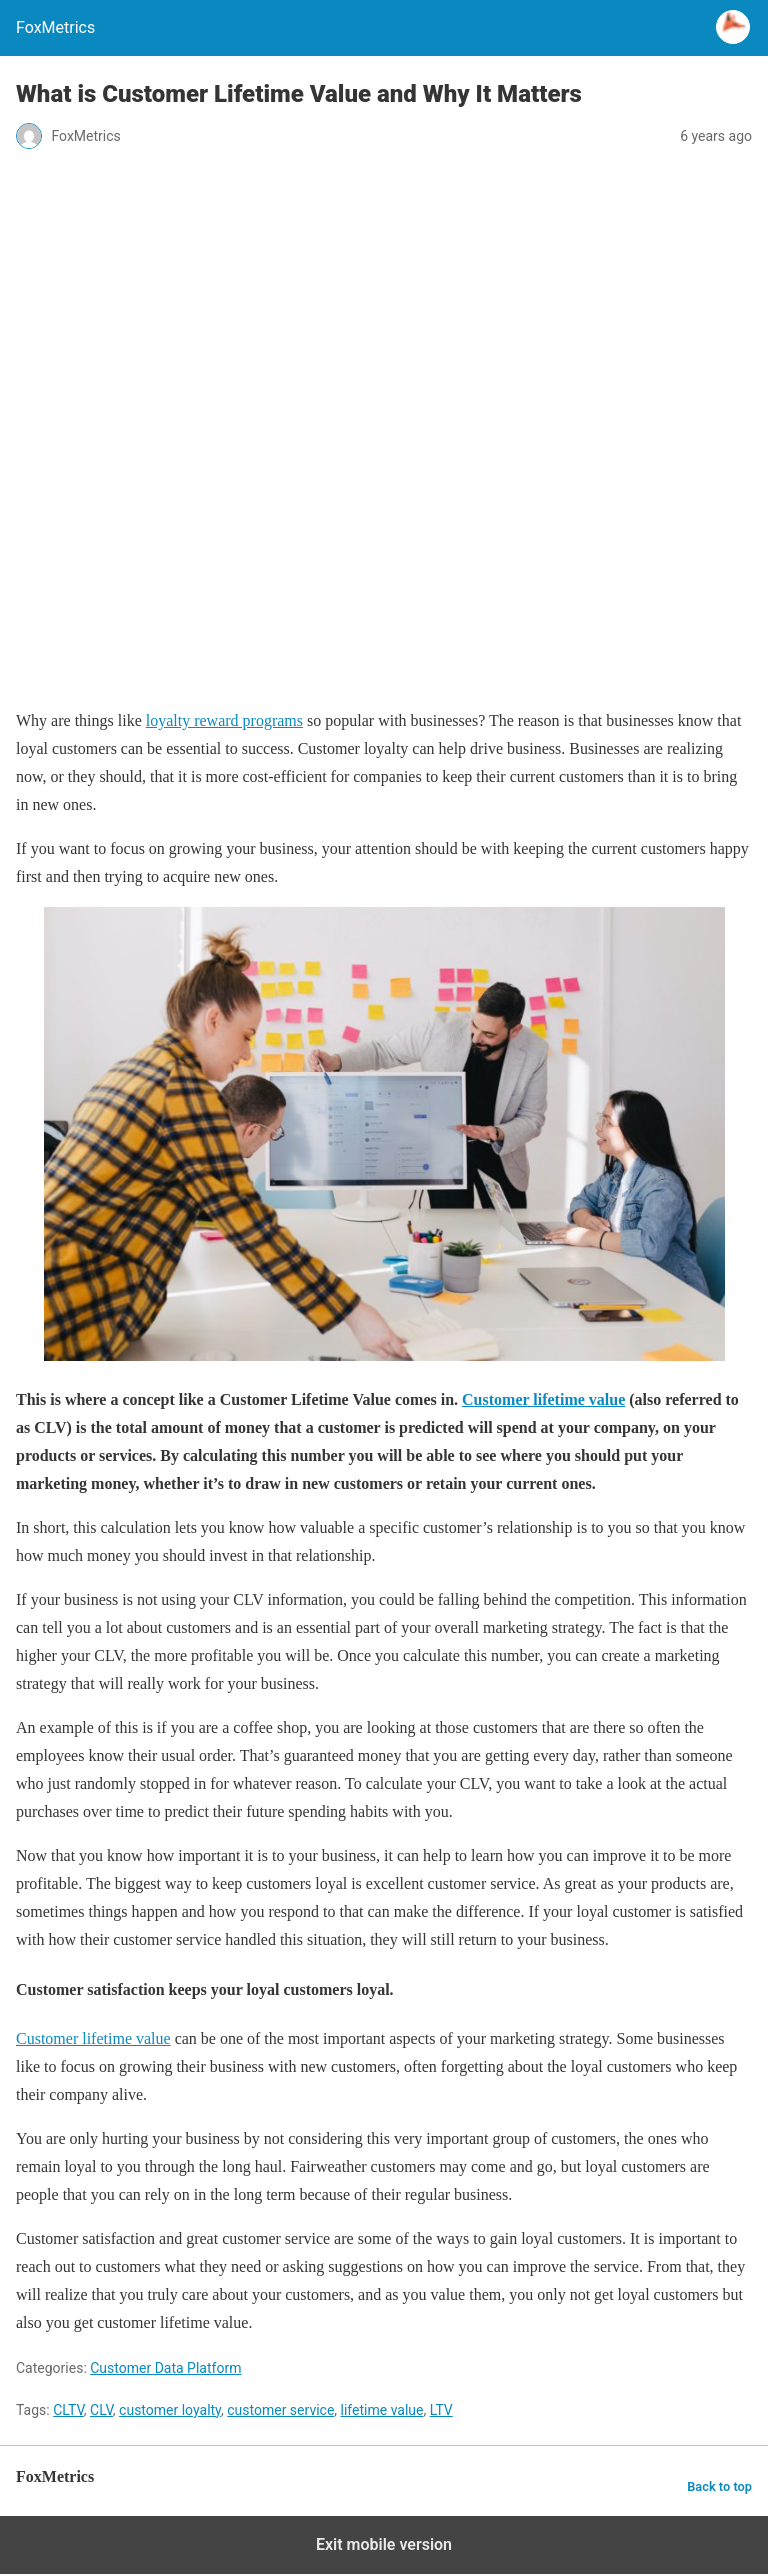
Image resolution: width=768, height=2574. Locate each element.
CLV (101, 2410)
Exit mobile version (384, 2544)
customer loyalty (170, 2410)
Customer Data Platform (165, 2368)
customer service (280, 2410)
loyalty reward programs (224, 720)
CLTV (68, 2410)
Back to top (719, 2486)
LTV (441, 2410)
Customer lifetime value (543, 1399)
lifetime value (382, 2410)
